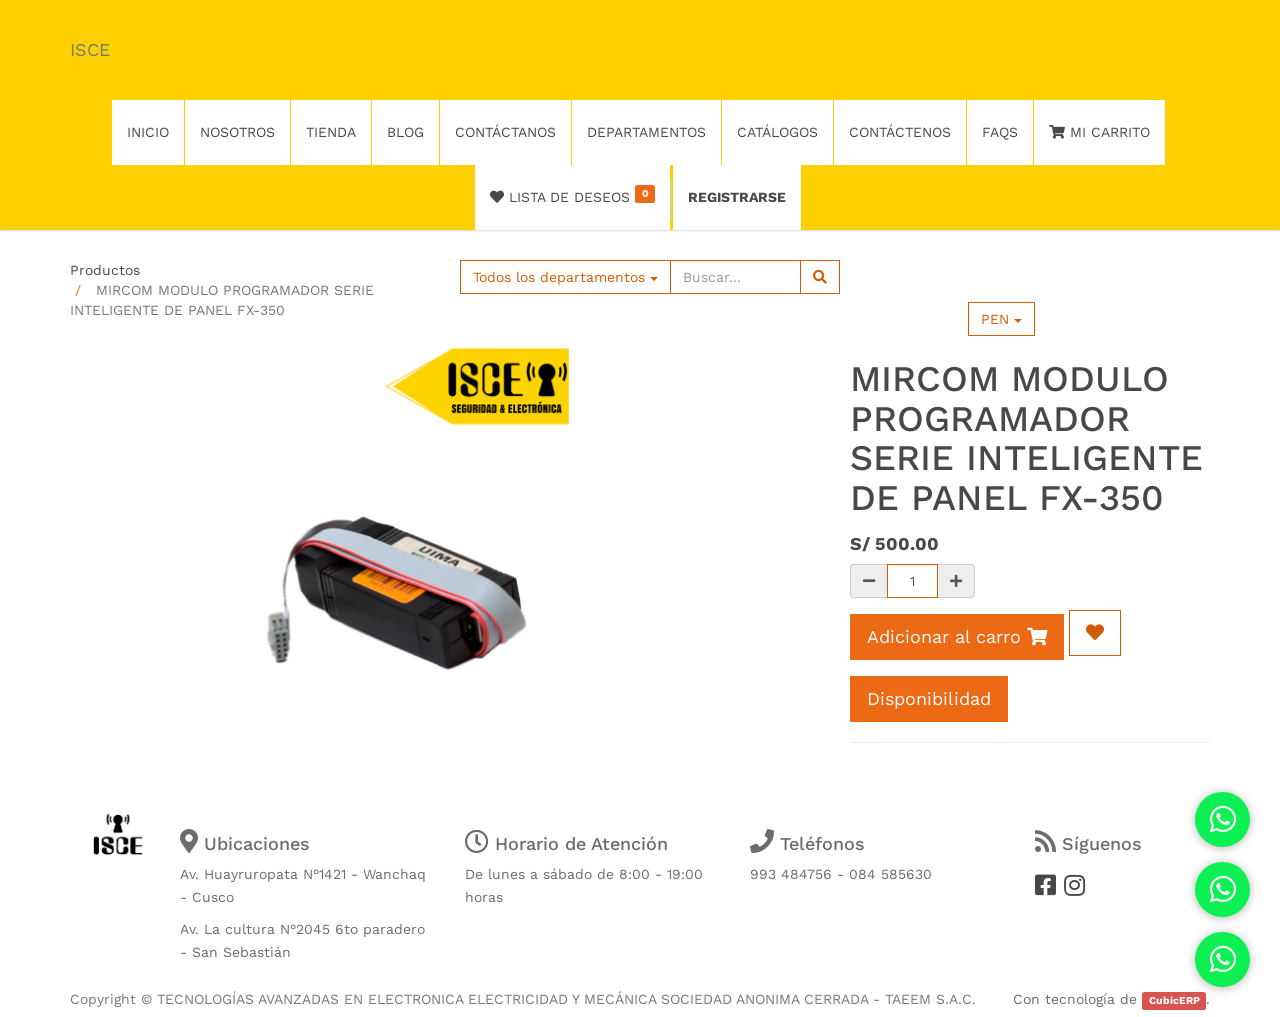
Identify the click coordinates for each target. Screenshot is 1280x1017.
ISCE (90, 49)
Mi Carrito (1099, 132)
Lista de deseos (572, 195)
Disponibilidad (929, 698)
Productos (105, 270)
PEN (1001, 319)
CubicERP (1174, 1000)
